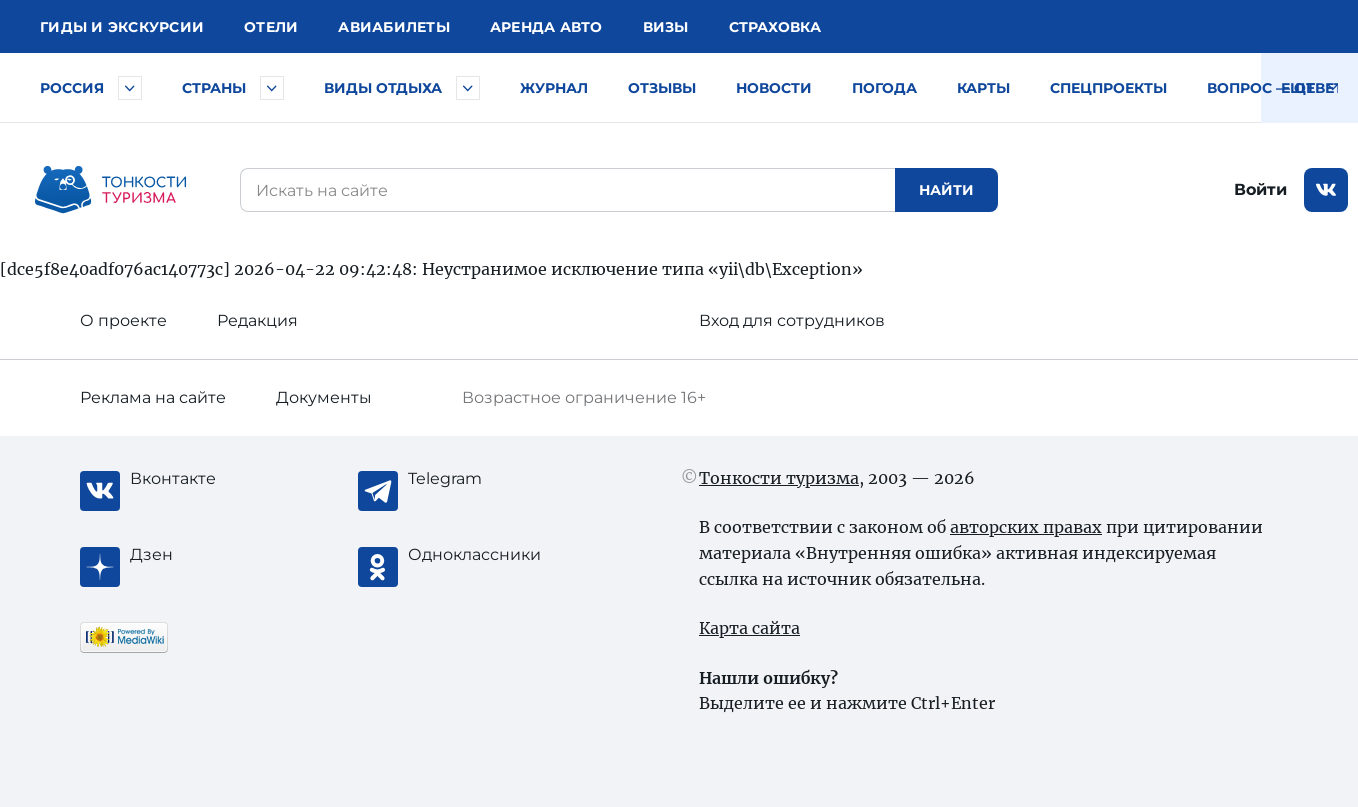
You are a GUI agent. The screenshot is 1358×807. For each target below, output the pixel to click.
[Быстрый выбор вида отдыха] (468, 88)
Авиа (394, 27)
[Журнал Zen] (210, 555)
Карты (983, 88)
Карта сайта (749, 628)
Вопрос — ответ (1275, 88)
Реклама (153, 397)
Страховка (775, 27)
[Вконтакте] (210, 479)
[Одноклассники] (488, 555)
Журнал (554, 88)
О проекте (123, 320)
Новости (774, 88)
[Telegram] (488, 479)
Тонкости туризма (779, 478)
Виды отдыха (383, 88)
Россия (72, 88)
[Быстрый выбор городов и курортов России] (130, 88)
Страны (214, 88)
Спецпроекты (1108, 88)
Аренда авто (546, 27)
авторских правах (1026, 527)
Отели (271, 27)
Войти (1260, 189)
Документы (324, 397)
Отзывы (662, 88)
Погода (884, 88)
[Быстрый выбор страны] (272, 88)
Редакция (257, 320)
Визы (666, 27)
